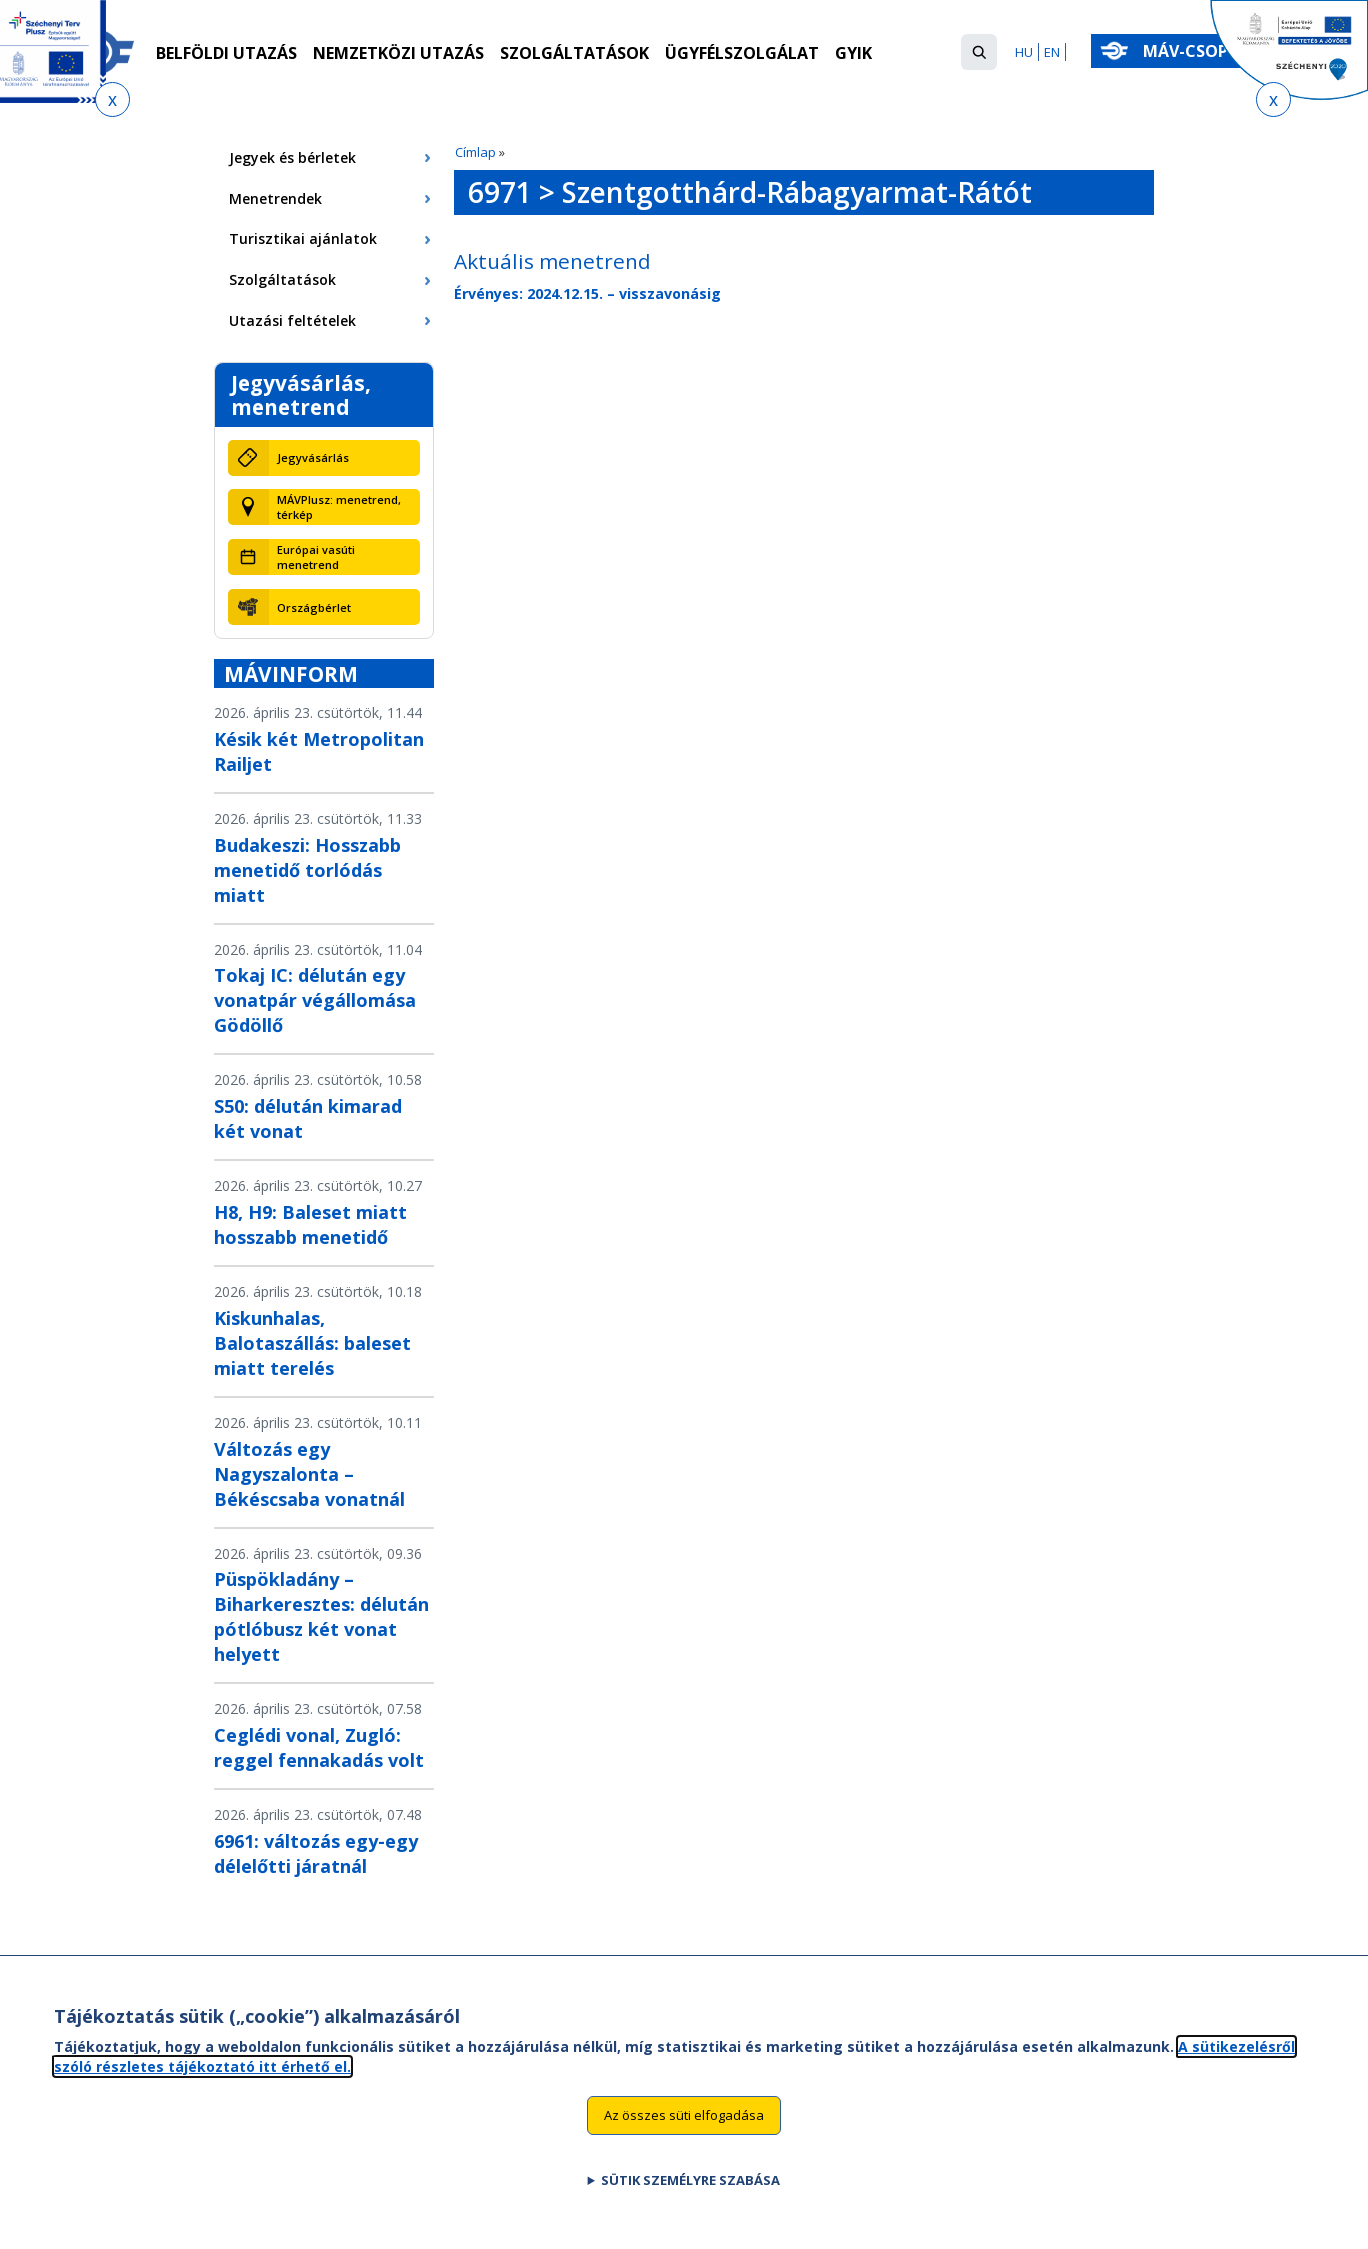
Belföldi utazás (226, 53)
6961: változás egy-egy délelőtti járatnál (316, 1853)
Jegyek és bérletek (292, 157)
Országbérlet (314, 607)
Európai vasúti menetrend (316, 557)
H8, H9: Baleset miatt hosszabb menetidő (310, 1224)
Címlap (475, 152)
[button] (979, 52)
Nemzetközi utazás (398, 53)
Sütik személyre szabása (690, 2180)
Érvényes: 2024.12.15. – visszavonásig (587, 293)
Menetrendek (275, 198)
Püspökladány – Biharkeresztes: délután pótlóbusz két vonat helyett (321, 1616)
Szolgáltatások (574, 53)
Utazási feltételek (292, 320)
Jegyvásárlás (313, 457)
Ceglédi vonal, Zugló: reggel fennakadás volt (319, 1747)
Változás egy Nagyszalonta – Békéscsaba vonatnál (309, 1474)
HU (1024, 52)
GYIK (853, 53)
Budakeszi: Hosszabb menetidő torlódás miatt (307, 870)
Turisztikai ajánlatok (303, 238)
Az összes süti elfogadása (684, 2115)
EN (1052, 52)
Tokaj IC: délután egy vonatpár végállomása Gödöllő (315, 1000)
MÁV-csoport (1206, 51)
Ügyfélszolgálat (742, 53)
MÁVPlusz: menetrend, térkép (339, 507)
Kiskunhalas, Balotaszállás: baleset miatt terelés (312, 1343)
